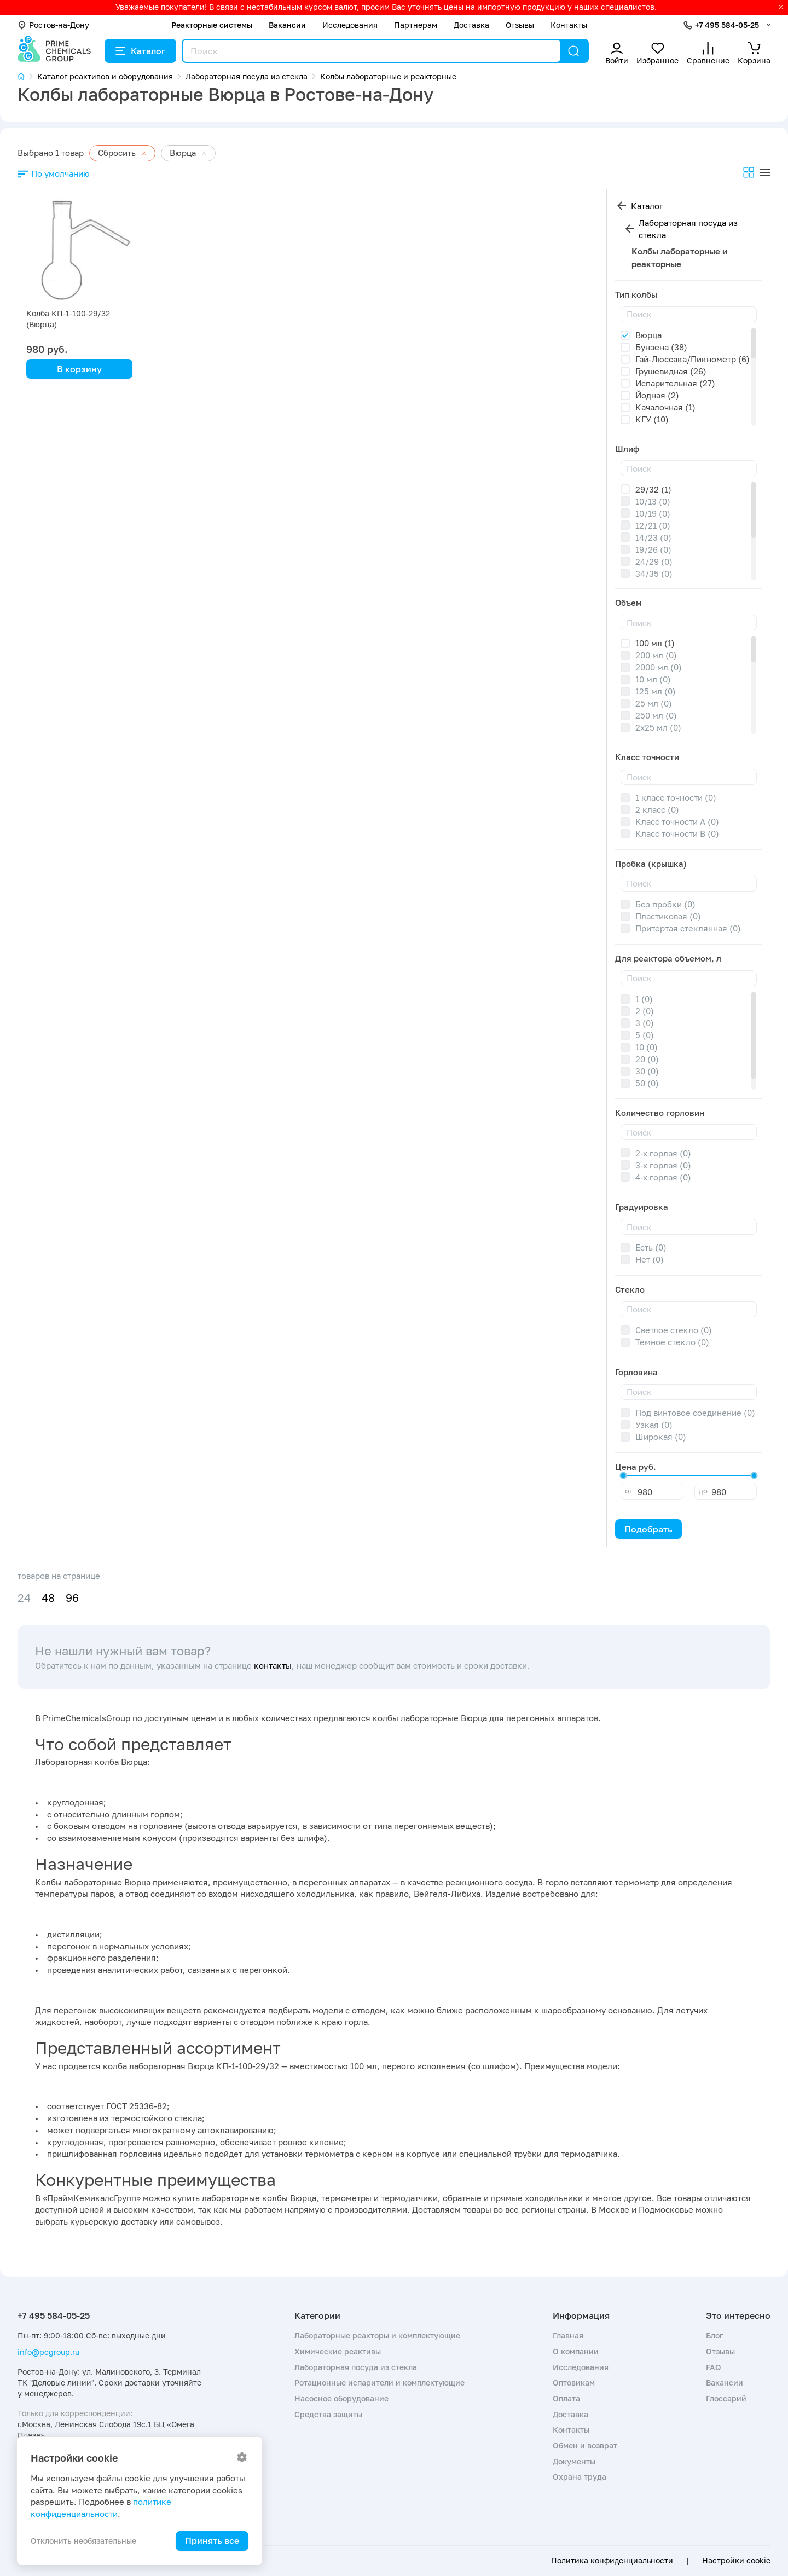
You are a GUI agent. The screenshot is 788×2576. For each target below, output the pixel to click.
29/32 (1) (653, 489)
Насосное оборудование (341, 2398)
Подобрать (648, 1529)
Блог (714, 2335)
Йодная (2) (657, 395)
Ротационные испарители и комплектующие (379, 2382)
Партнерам (415, 25)
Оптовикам (574, 2382)
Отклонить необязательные (83, 2540)
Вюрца (648, 335)
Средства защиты (328, 2414)
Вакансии (287, 25)
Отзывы (520, 25)
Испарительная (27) (675, 383)
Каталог (140, 50)
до (703, 1490)
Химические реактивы (337, 2351)
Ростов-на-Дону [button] (53, 25)
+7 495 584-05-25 (727, 25)
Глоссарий (726, 2398)
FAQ (713, 2367)
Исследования (350, 25)
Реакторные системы (211, 25)
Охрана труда (579, 2476)
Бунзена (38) (661, 347)
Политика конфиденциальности (612, 2560)
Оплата (566, 2398)
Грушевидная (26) (670, 371)
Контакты (569, 25)
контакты (273, 1665)
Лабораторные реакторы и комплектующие (377, 2335)
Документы (574, 2461)
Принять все (212, 2540)
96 (72, 1597)
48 (48, 1597)
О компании (576, 2351)
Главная (568, 2335)
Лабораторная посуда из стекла (688, 229)
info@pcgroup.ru (48, 2352)
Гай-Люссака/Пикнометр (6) (692, 359)
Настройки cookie (736, 2560)
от (629, 1490)
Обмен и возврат (585, 2445)
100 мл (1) (655, 643)
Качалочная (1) (665, 407)
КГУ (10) (652, 419)
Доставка (471, 25)
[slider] (623, 1475)
